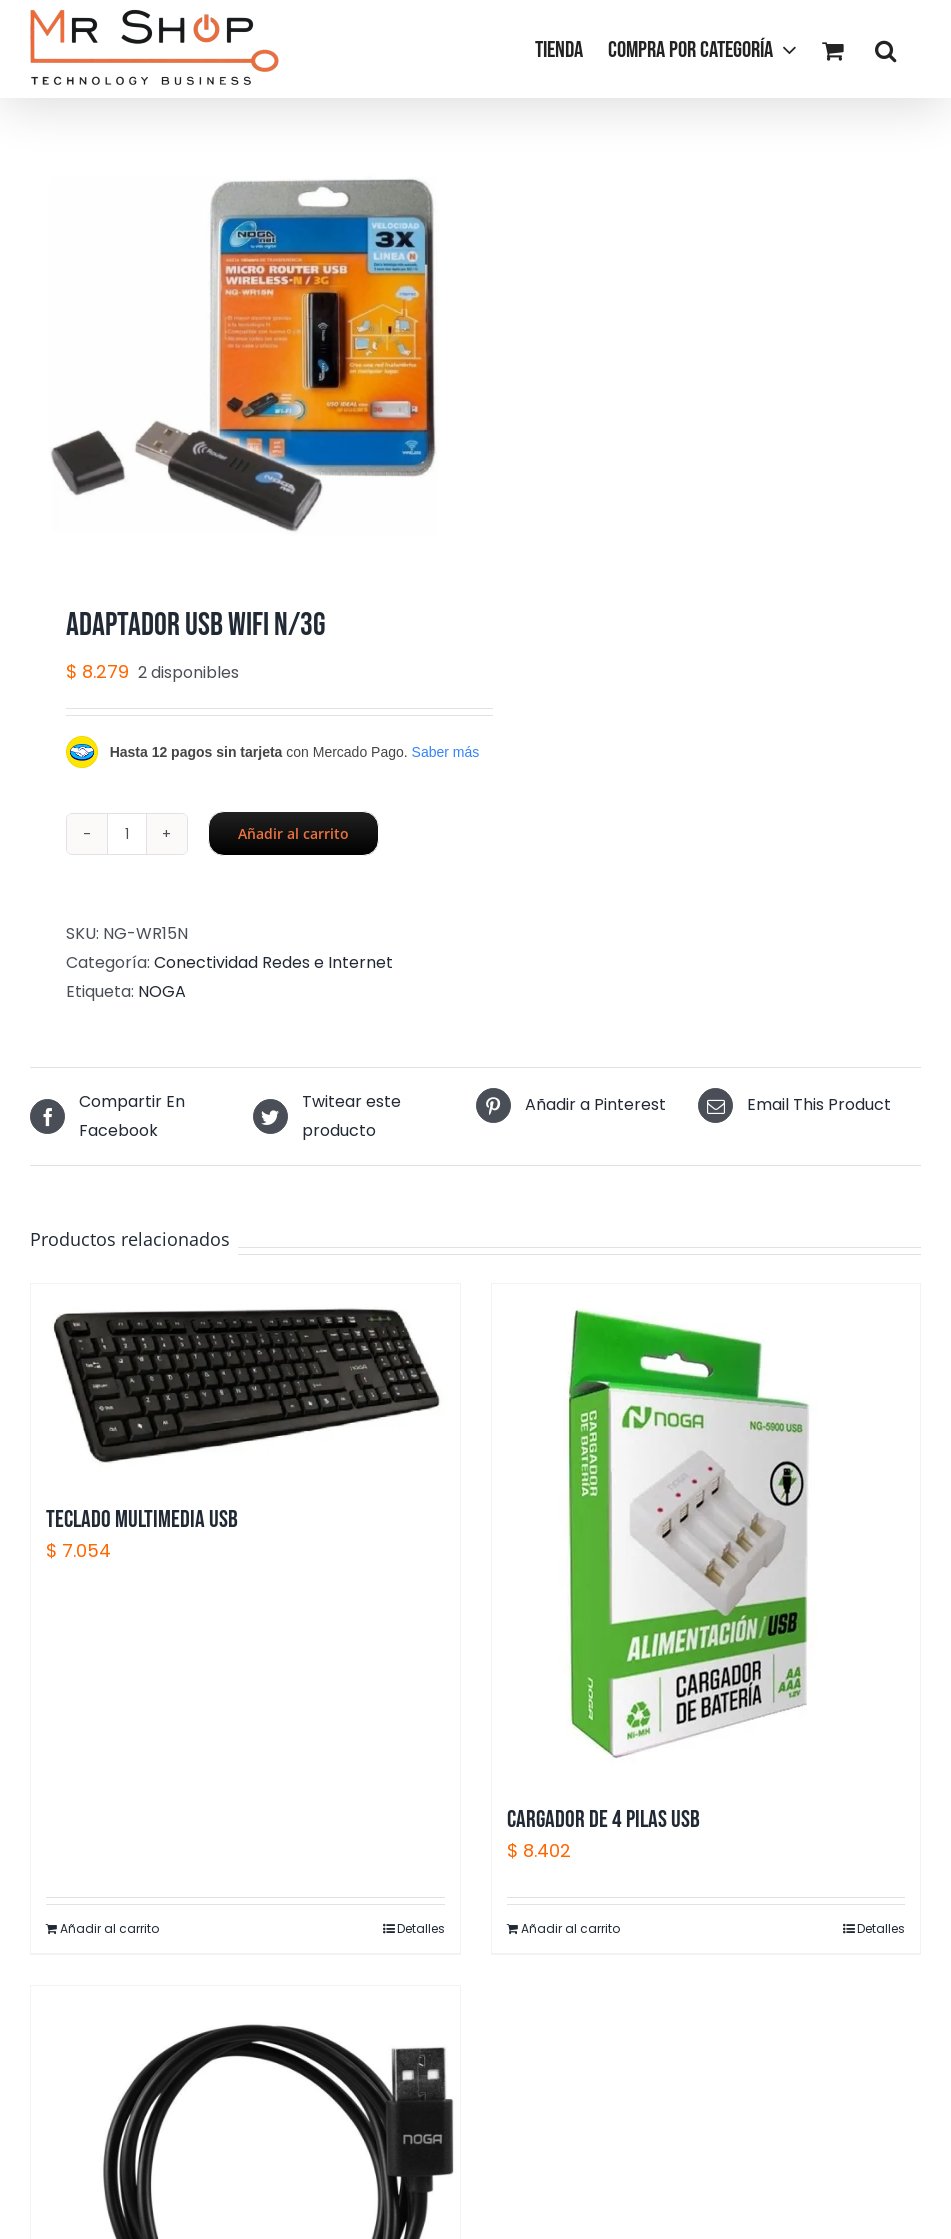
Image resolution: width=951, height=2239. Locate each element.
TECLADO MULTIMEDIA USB (142, 1519)
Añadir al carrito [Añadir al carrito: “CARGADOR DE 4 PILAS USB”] (570, 1928)
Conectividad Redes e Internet (273, 962)
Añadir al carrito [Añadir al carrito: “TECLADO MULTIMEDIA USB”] (109, 1928)
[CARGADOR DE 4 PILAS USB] (706, 1534)
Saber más (446, 752)
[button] (885, 49)
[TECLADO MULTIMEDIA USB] (245, 1384)
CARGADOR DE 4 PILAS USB (603, 1819)
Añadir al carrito (293, 833)
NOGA (162, 991)
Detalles (421, 1928)
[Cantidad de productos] (127, 834)
